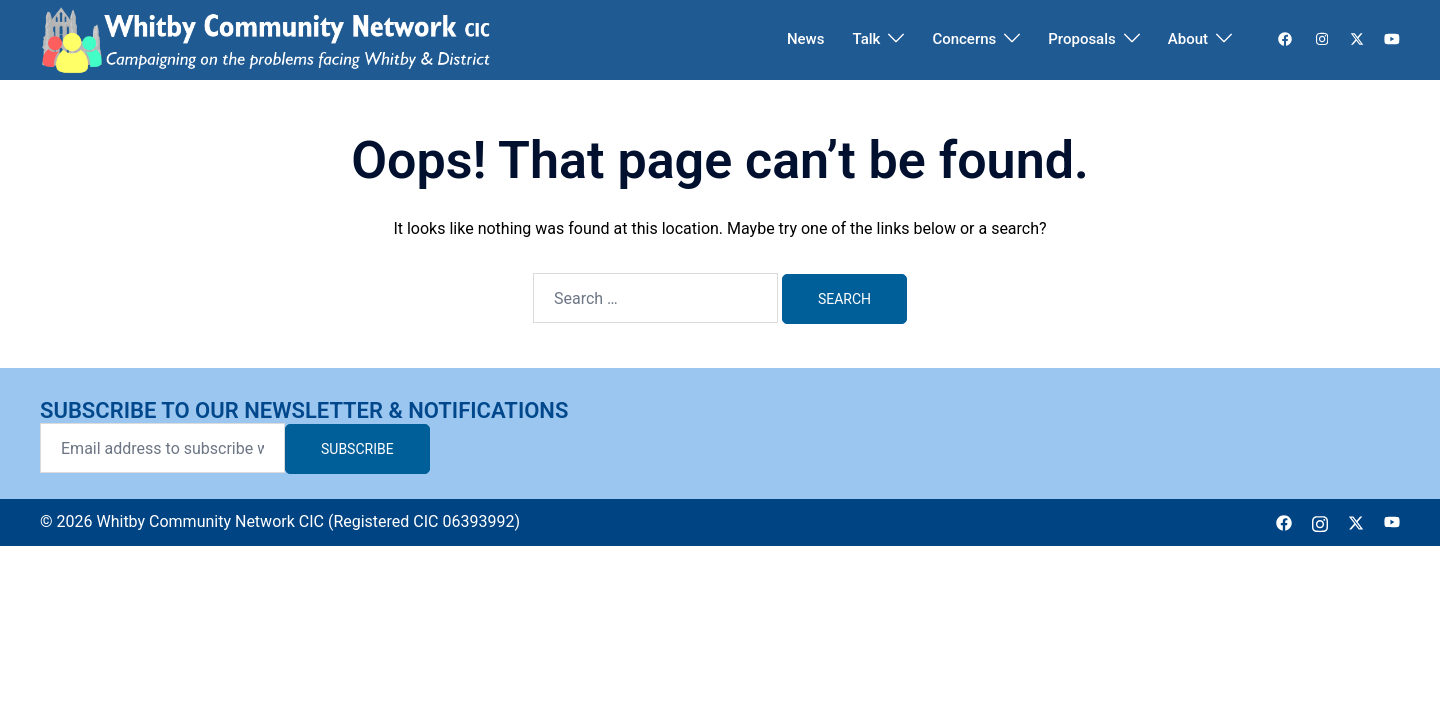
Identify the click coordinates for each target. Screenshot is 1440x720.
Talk (866, 39)
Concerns (964, 39)
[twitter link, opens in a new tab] (1356, 39)
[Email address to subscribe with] (162, 448)
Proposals (1082, 39)
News (806, 39)
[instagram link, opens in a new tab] (1320, 39)
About (1188, 39)
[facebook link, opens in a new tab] (1284, 39)
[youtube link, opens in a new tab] (1392, 39)
